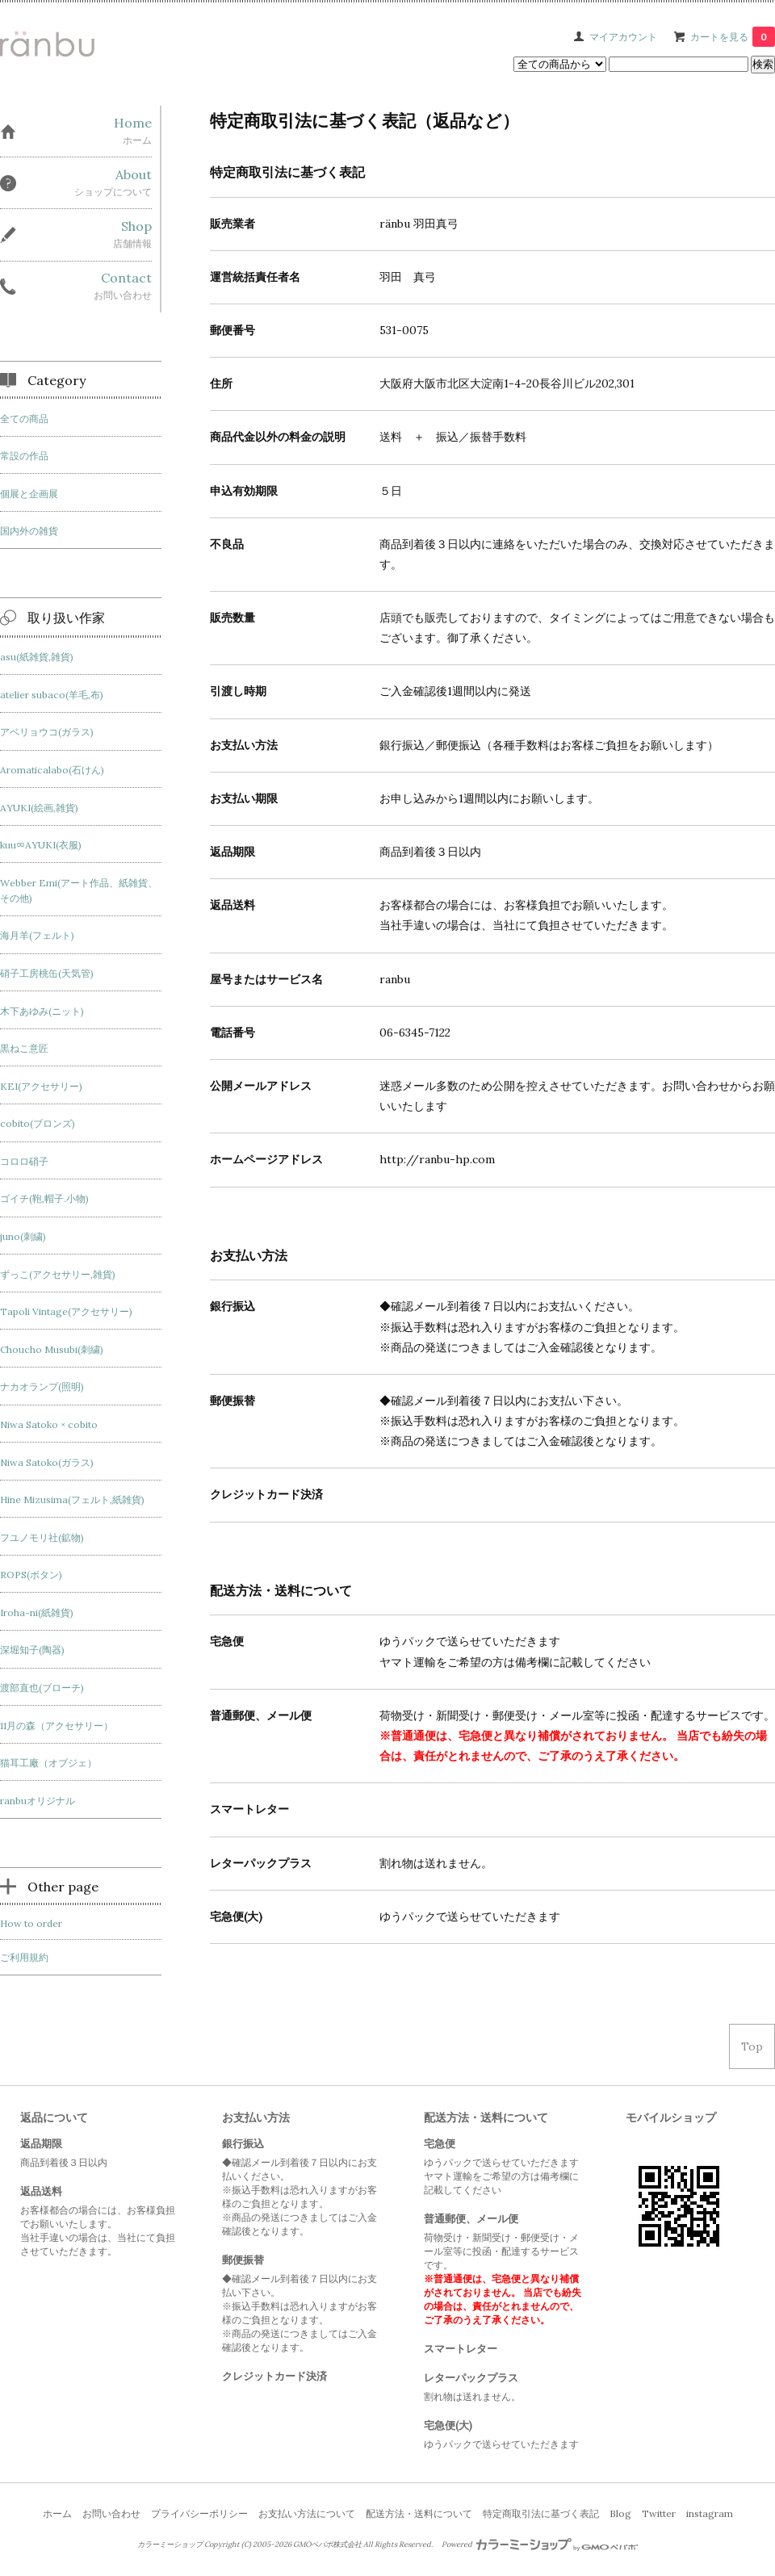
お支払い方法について (306, 2513)
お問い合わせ (111, 2513)
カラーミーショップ (170, 2544)
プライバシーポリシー (199, 2513)
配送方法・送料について (419, 2513)
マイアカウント (623, 37)
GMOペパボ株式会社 (327, 2544)
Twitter (659, 2513)
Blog (620, 2513)
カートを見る (732, 37)
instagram (709, 2513)
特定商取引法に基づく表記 (541, 2513)
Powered (540, 2544)
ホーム (57, 2513)
